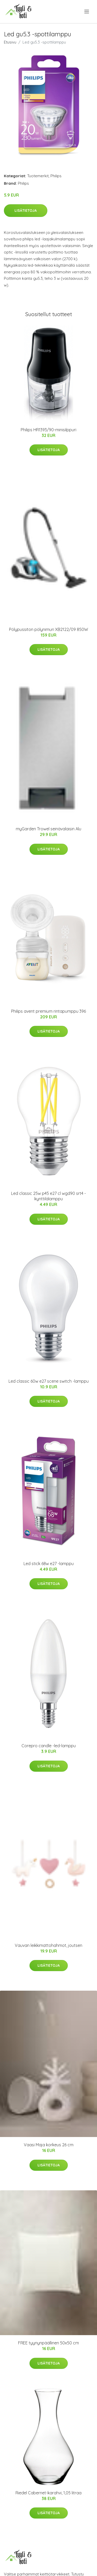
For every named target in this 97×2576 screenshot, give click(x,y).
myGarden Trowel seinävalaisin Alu (48, 828)
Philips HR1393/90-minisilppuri (48, 429)
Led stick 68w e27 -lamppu (49, 1563)
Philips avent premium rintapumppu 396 (48, 1011)
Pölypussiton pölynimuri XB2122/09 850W (48, 629)
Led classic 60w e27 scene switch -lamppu (49, 1381)
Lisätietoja (25, 210)
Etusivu (10, 42)
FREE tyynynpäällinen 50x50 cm (48, 2342)
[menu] (87, 11)
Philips (56, 175)
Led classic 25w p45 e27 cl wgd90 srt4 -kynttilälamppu (48, 1196)
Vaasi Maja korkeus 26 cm (48, 2144)
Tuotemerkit (38, 175)
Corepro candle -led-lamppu (48, 1745)
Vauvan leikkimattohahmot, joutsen (48, 1945)
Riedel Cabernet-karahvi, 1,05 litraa (48, 2492)
